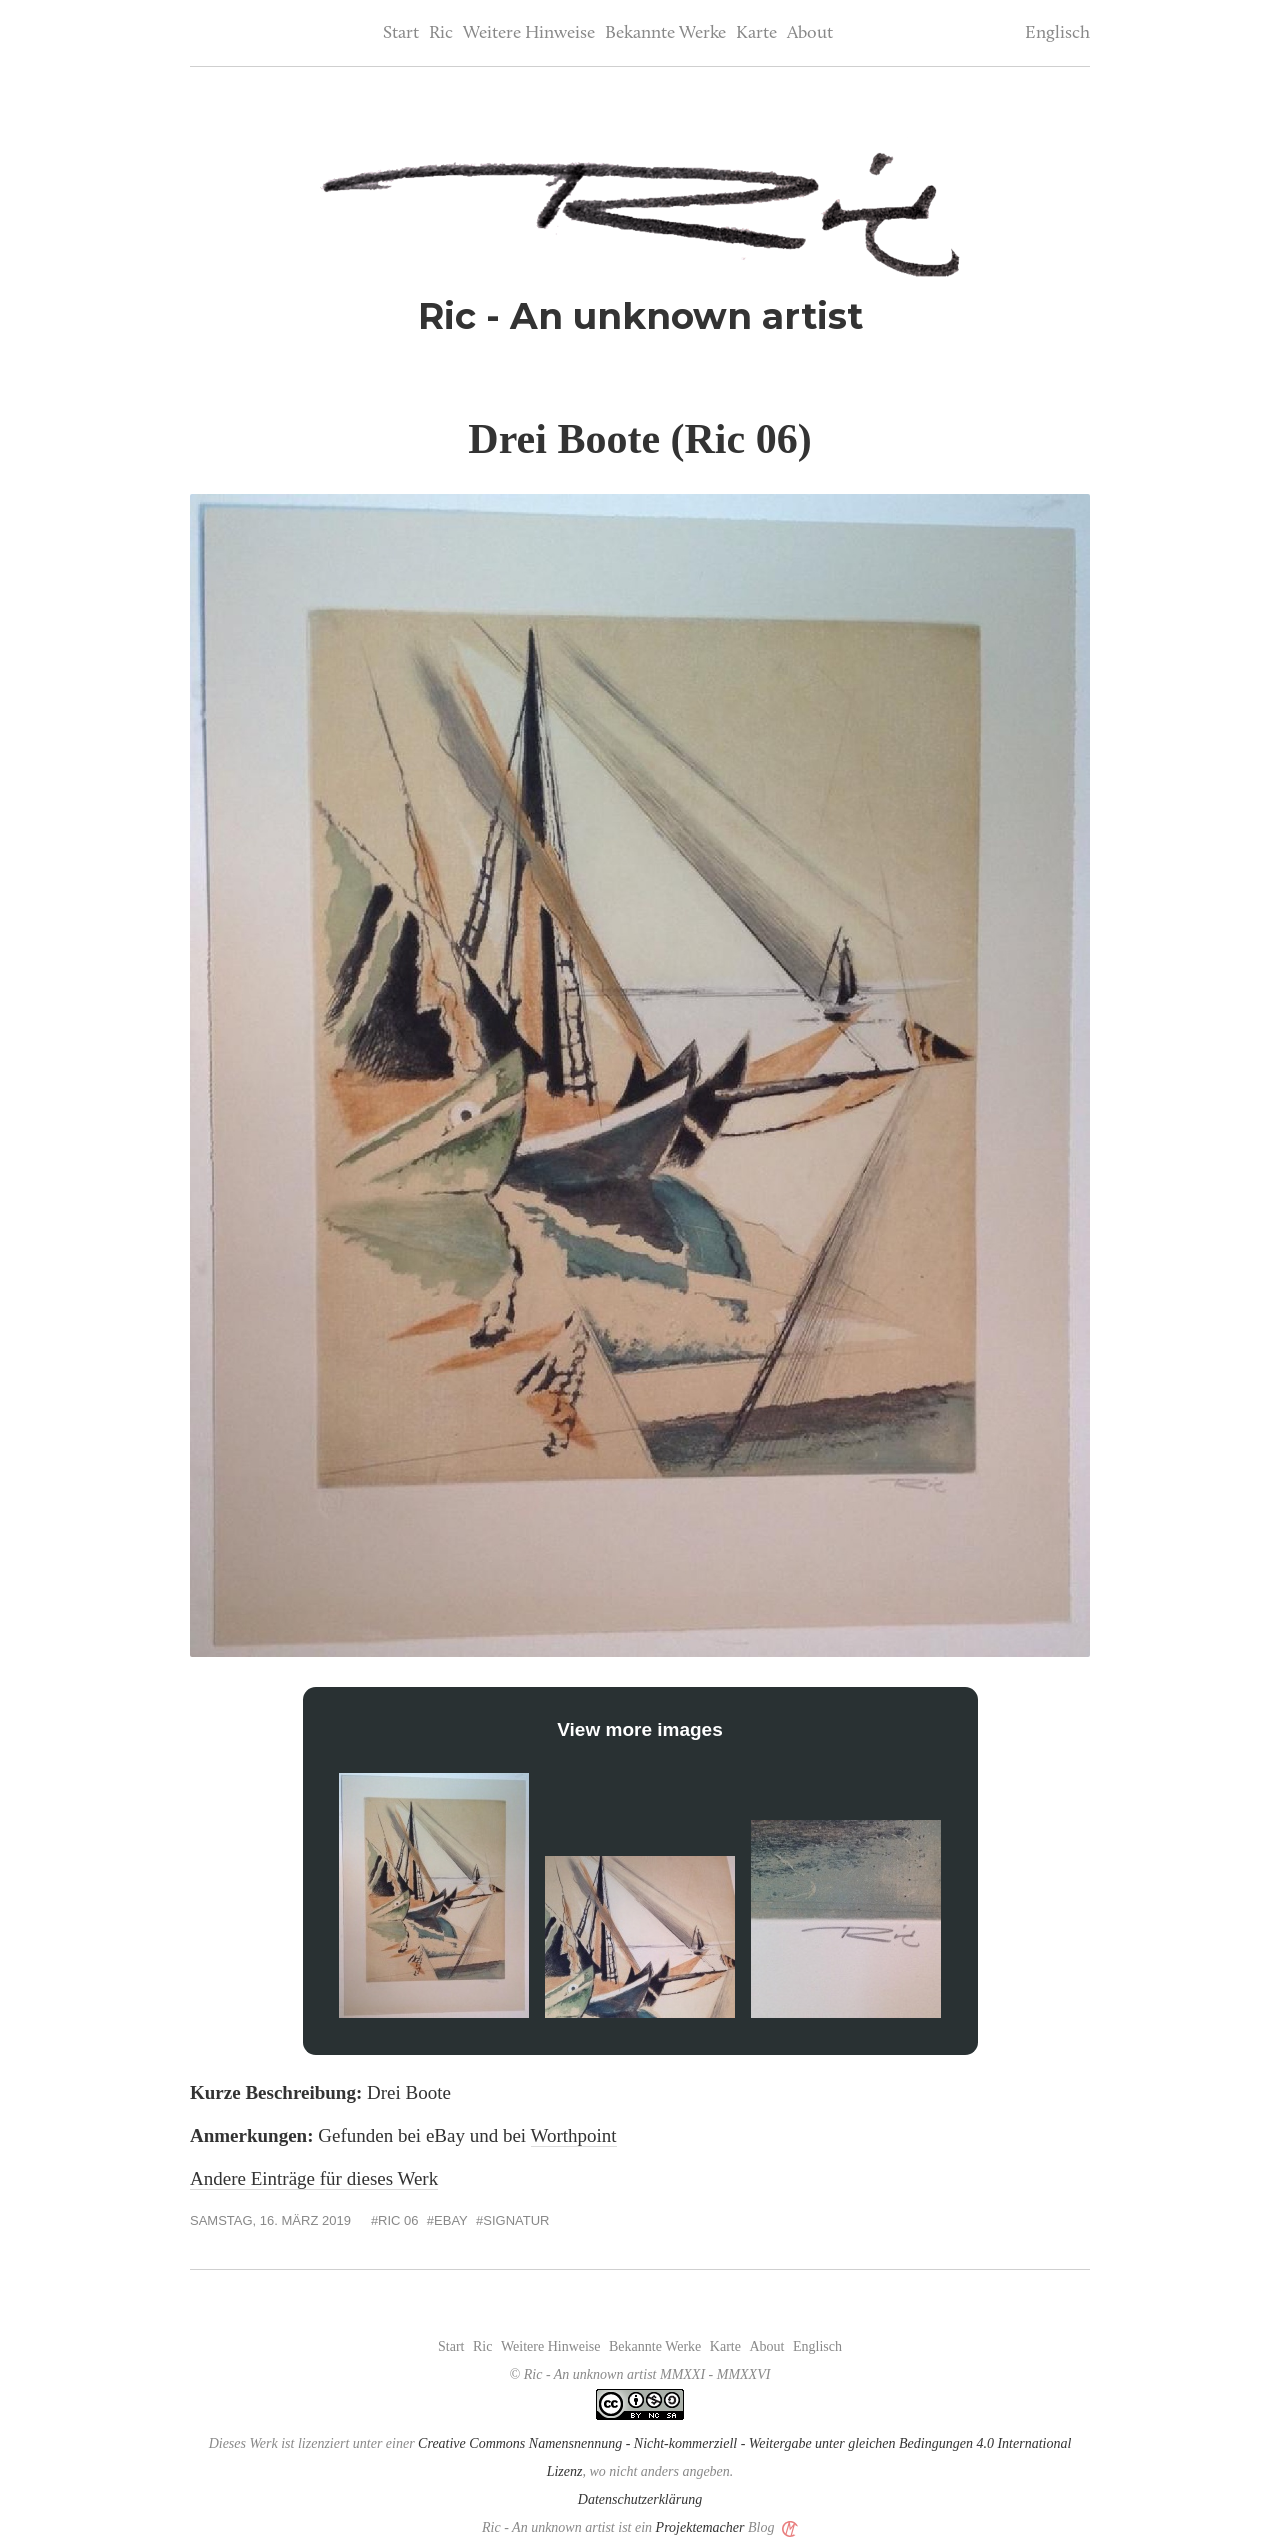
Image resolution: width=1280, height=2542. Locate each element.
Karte (756, 33)
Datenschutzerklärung (640, 2499)
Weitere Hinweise (529, 33)
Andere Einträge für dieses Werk (314, 2178)
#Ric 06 (395, 2220)
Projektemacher (700, 2527)
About (810, 33)
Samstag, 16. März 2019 (270, 2220)
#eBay (447, 2220)
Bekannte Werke (665, 33)
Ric (441, 33)
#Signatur (512, 2220)
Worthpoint (574, 2135)
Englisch (1057, 33)
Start (401, 33)
